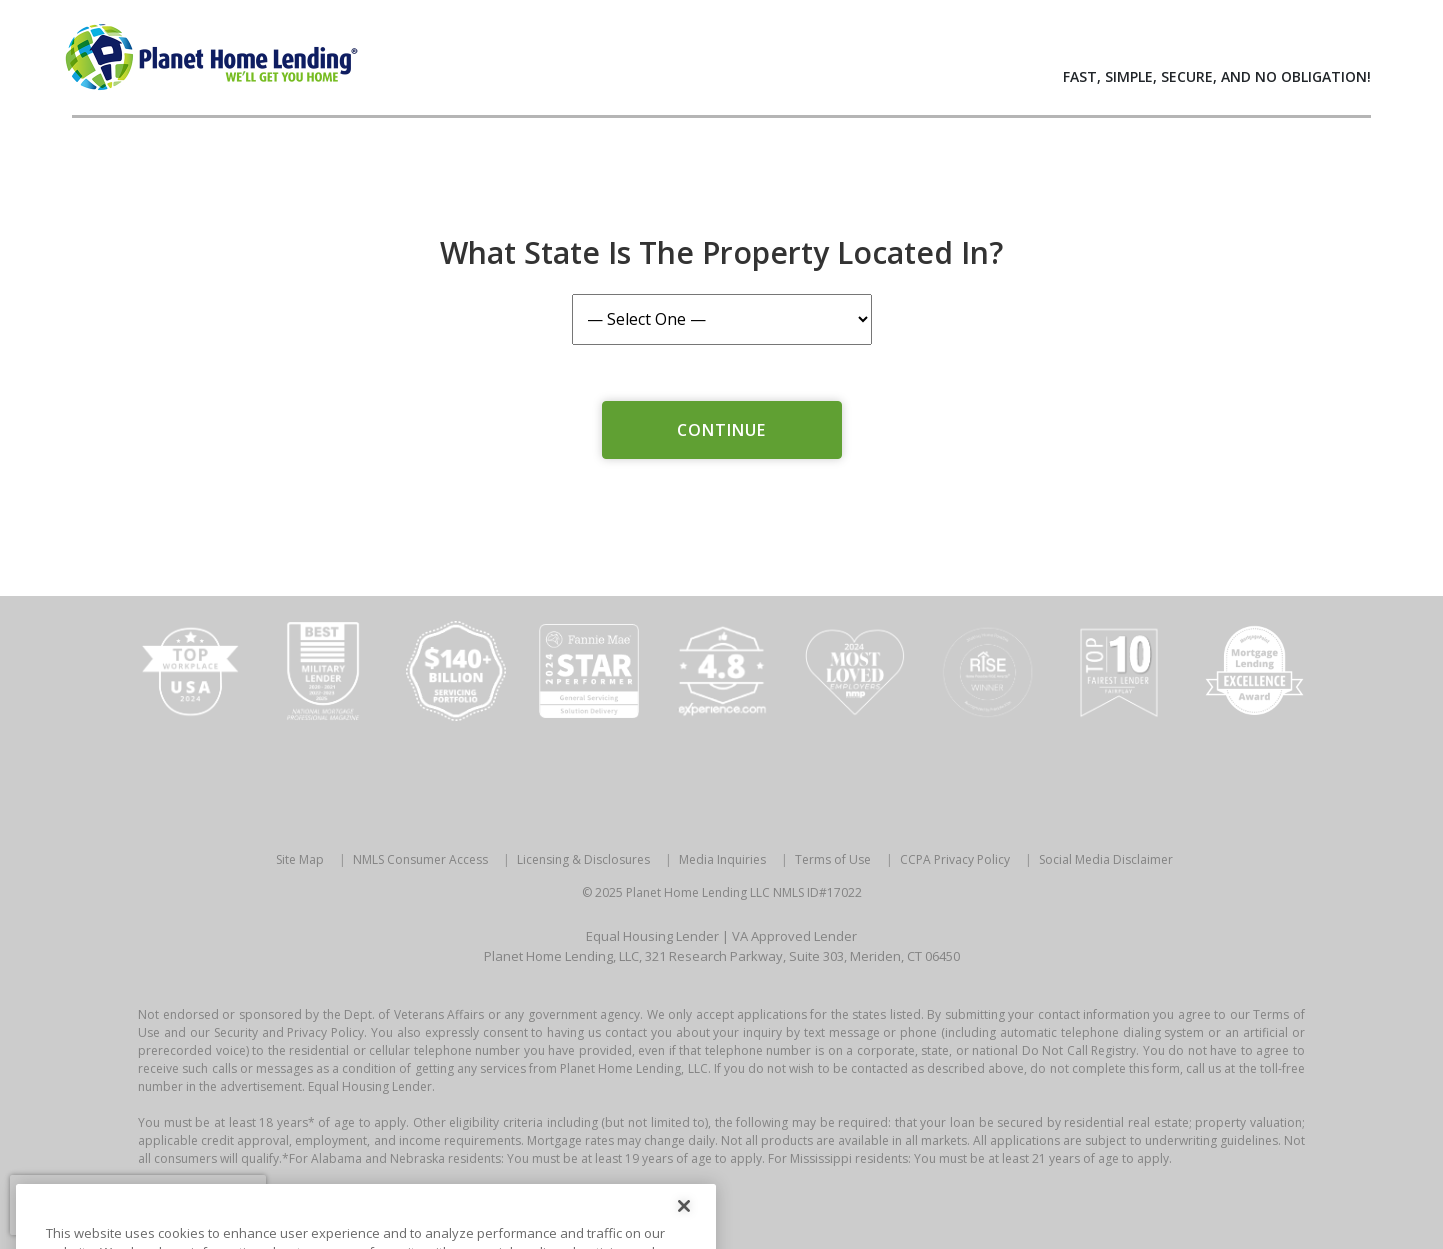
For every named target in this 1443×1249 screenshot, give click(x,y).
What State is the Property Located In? (721, 252)
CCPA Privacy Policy (955, 859)
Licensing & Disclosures (583, 859)
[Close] (684, 1223)
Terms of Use (833, 859)
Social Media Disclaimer (1106, 859)
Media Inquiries (722, 859)
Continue (722, 430)
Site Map (300, 859)
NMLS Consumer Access (420, 859)
